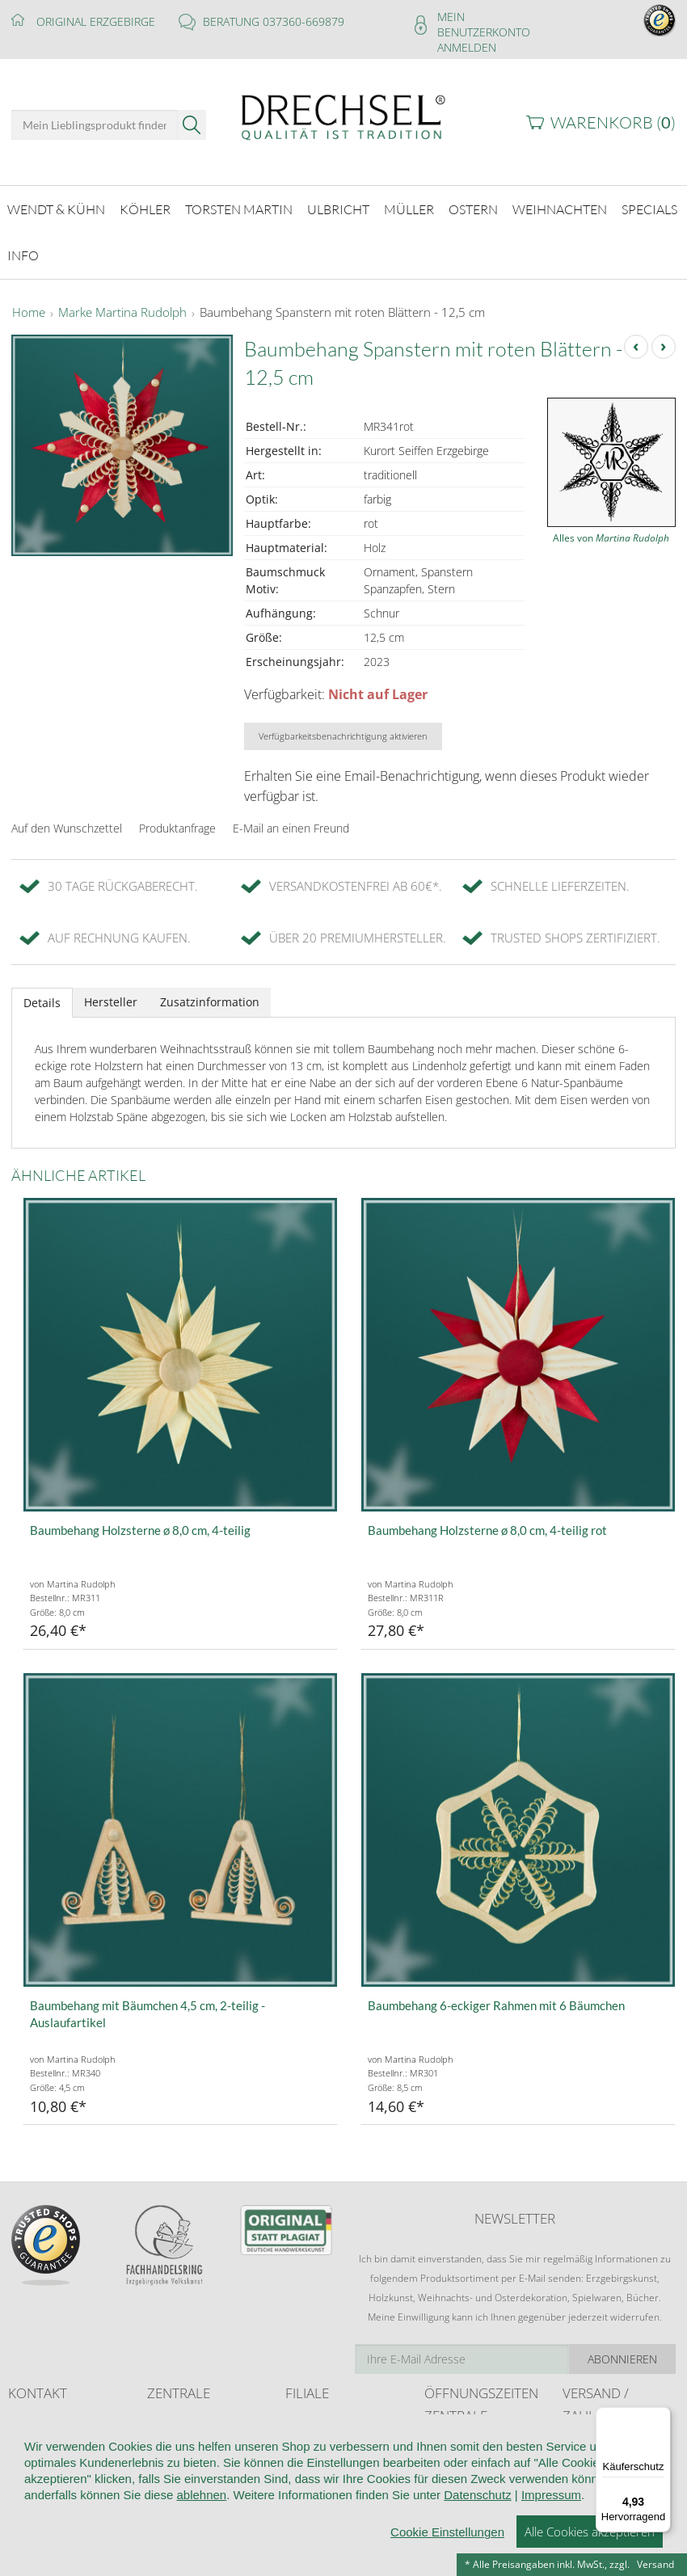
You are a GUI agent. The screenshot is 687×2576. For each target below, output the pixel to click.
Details (42, 993)
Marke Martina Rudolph (122, 304)
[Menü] (661, 2416)
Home (28, 304)
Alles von (611, 529)
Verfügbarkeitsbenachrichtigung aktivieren (343, 727)
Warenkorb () (613, 122)
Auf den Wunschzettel (66, 819)
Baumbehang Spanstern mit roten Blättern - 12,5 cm (342, 304)
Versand (655, 2564)
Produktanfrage (177, 819)
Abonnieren (622, 2350)
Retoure (580, 2465)
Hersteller (110, 993)
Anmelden (466, 47)
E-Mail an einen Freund (291, 819)
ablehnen (201, 2553)
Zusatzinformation (209, 993)
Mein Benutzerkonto (483, 24)
